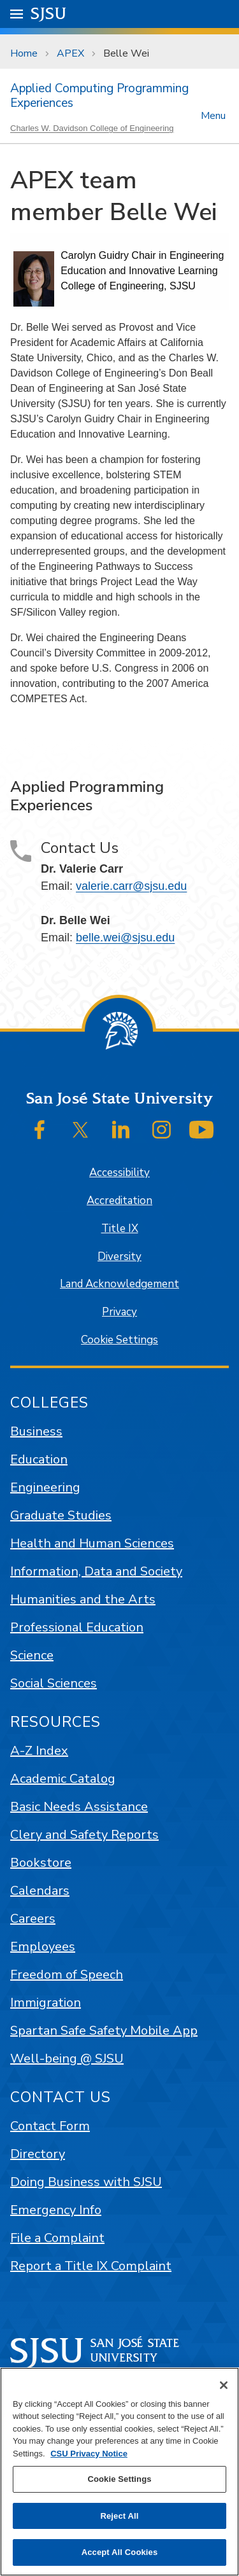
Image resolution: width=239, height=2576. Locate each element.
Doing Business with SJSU (86, 2182)
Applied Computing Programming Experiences (99, 95)
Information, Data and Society (96, 1571)
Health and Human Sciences (92, 1543)
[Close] (224, 2385)
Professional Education (76, 1627)
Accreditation (119, 1200)
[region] (119, 2471)
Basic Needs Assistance (79, 1806)
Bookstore (40, 1862)
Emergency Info (55, 2210)
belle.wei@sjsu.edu (125, 937)
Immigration (45, 2002)
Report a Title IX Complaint (90, 2266)
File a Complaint (57, 2238)
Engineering (45, 1487)
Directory (37, 2154)
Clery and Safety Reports (84, 1834)
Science (32, 1655)
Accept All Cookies (120, 2552)
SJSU (49, 13)
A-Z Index (39, 1750)
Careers (32, 1918)
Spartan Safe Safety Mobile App (104, 2030)
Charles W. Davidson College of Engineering (92, 128)
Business (36, 1431)
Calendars (39, 1890)
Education (39, 1459)
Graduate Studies (61, 1515)
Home (24, 53)
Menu (213, 115)
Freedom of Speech (66, 1974)
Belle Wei (126, 53)
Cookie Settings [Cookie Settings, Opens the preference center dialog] (119, 2479)
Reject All (119, 2516)
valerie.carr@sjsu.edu (131, 886)
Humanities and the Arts (83, 1599)
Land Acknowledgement (119, 1284)
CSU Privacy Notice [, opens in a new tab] (88, 2453)
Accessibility (119, 1172)
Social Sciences (53, 1683)
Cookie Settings (119, 1340)
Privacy (119, 1312)
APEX (70, 53)
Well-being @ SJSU (67, 2058)
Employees (42, 1946)
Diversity (119, 1256)
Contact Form (50, 2126)
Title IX (119, 1228)
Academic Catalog (62, 1778)
